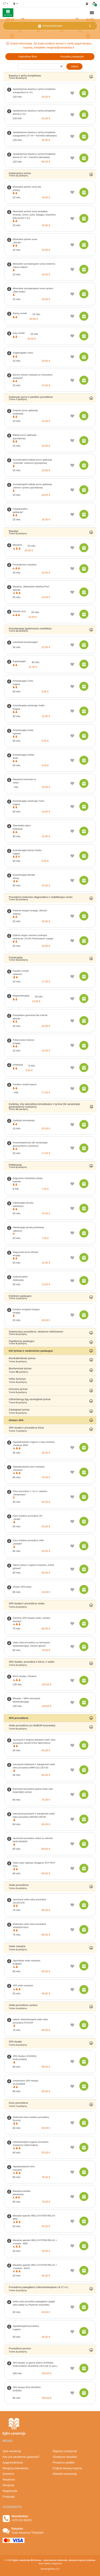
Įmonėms (8, 2473)
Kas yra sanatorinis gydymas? (21, 2456)
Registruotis (10, 2490)
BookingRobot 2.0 (50, 2569)
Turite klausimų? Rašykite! (27, 2532)
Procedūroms (64, 26)
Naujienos (9, 2479)
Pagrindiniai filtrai (27, 56)
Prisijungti (9, 2496)
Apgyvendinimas (13, 2462)
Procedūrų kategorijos (72, 56)
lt (5, 3)
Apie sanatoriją (12, 2451)
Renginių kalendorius (15, 2468)
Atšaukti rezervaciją (65, 2473)
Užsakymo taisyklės (65, 2456)
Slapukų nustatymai (65, 2451)
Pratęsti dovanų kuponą (67, 2468)
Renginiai (8, 2485)
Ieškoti (74, 66)
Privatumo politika (64, 2462)
